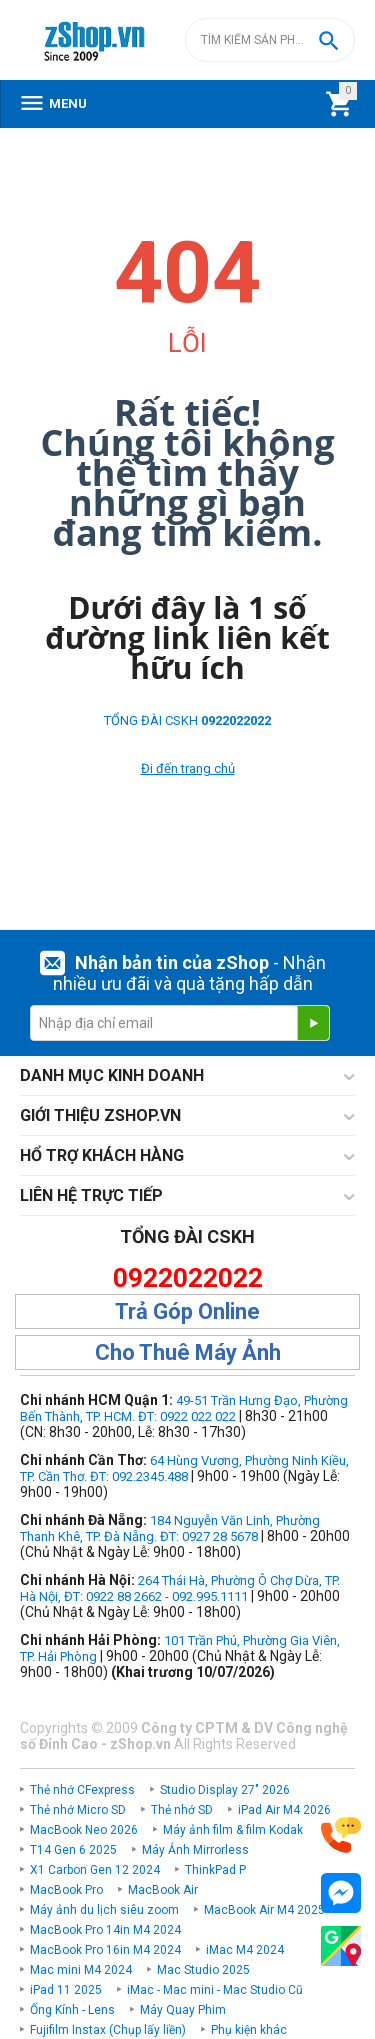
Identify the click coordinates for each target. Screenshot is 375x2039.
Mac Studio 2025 (203, 1970)
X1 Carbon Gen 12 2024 (95, 1870)
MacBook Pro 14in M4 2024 (105, 1930)
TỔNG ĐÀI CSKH (187, 720)
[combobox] (270, 40)
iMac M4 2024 (245, 1950)
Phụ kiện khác (249, 2030)
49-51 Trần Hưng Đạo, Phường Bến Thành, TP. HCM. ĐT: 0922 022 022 (184, 1408)
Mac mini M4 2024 (81, 1970)
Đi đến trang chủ (188, 768)
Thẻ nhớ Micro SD (78, 1810)
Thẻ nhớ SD (182, 1810)
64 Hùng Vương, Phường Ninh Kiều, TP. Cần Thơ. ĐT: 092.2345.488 (184, 1468)
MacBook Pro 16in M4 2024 (105, 1950)
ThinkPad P (215, 1870)
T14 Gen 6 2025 (73, 1850)
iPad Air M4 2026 (284, 1810)
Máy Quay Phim (183, 2010)
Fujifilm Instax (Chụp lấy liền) (108, 2030)
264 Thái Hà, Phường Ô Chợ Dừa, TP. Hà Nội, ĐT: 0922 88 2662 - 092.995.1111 (180, 1588)
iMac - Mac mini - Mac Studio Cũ (215, 1990)
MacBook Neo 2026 (84, 1830)
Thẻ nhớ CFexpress (82, 1790)
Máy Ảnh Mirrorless (195, 1850)
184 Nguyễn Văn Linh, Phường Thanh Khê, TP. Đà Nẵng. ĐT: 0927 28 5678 (170, 1528)
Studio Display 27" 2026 (225, 1790)
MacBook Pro (66, 1890)
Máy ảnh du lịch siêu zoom (104, 1910)
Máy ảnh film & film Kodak (233, 1830)
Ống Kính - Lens (72, 2010)
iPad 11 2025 (66, 1990)
